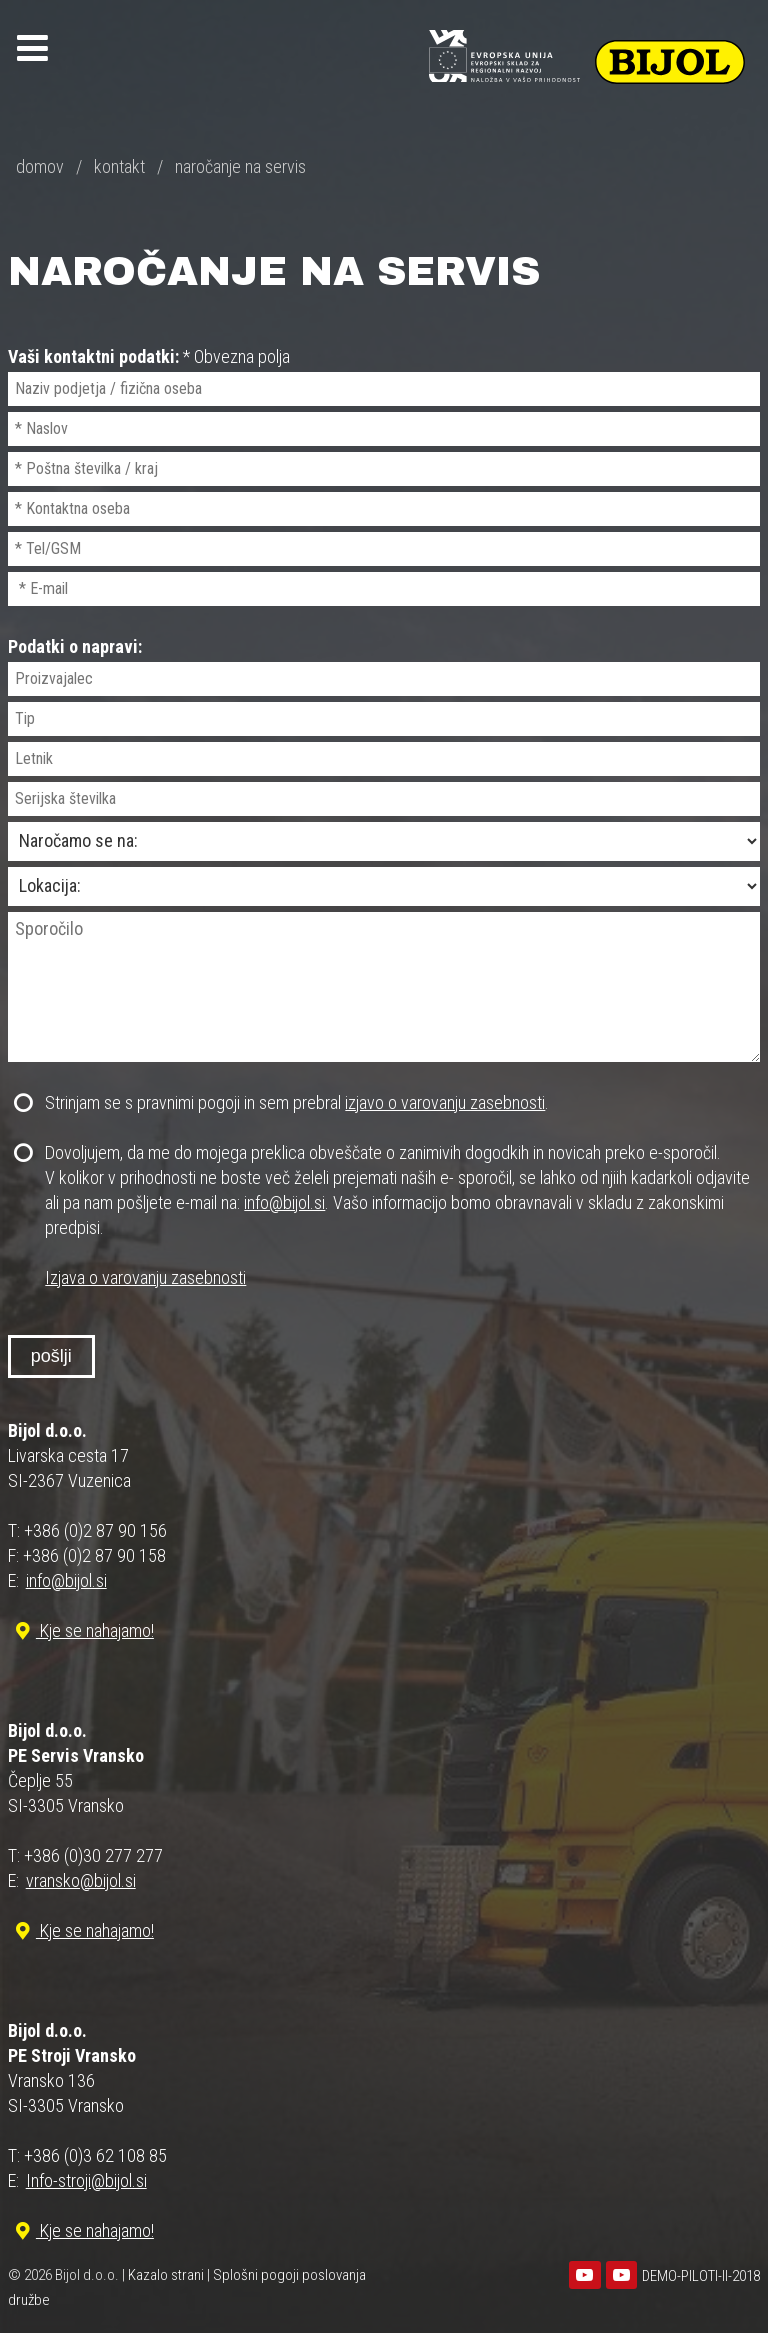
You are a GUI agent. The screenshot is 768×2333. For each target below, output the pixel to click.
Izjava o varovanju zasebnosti (145, 1277)
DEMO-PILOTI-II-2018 (701, 2276)
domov (40, 166)
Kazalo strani (166, 2275)
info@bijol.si (284, 1202)
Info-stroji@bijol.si (86, 2180)
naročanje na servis (240, 166)
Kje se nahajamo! (82, 1630)
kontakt (119, 166)
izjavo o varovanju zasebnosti (445, 1102)
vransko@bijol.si (81, 1880)
